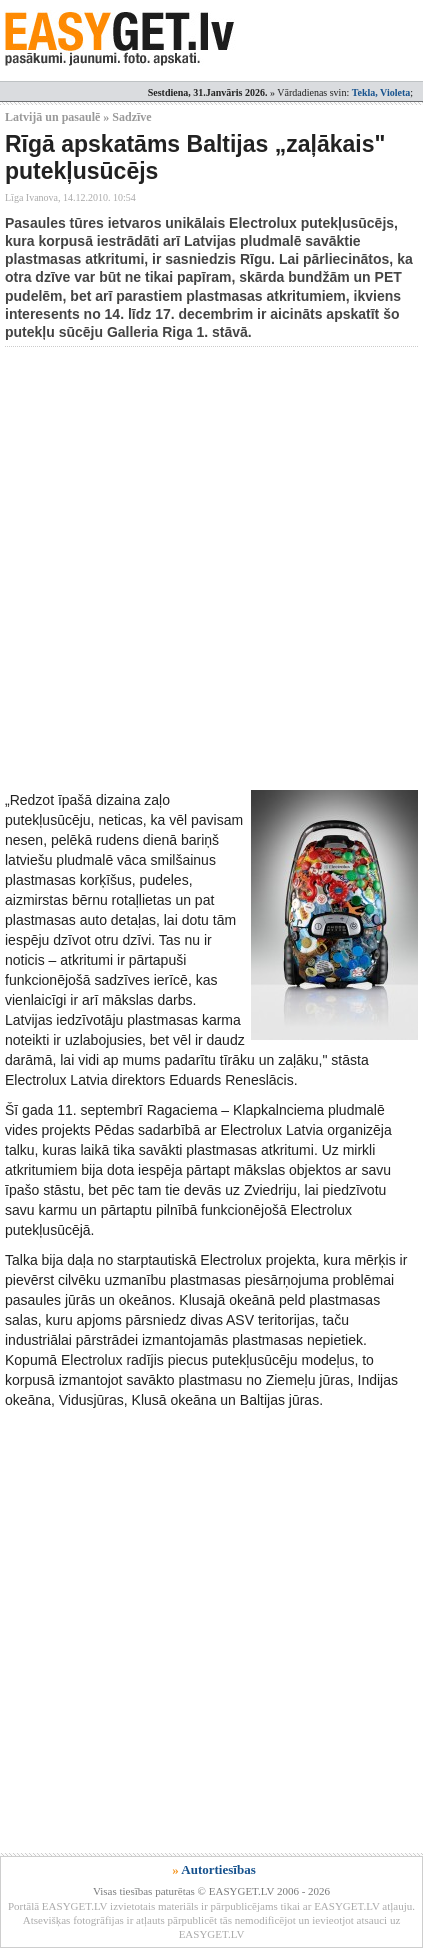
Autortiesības (218, 1869)
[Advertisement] (211, 568)
